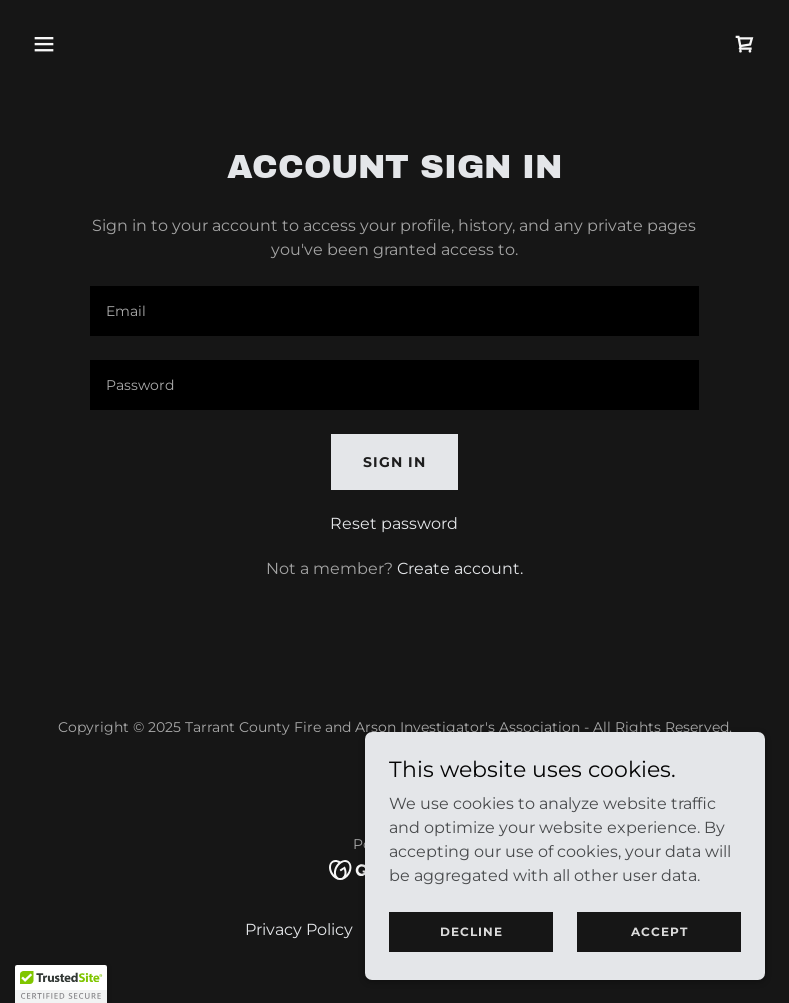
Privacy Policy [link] (299, 929)
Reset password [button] (394, 523)
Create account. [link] (460, 568)
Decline (471, 931)
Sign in (394, 462)
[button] (109, 44)
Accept (659, 931)
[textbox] (395, 311)
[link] (745, 44)
